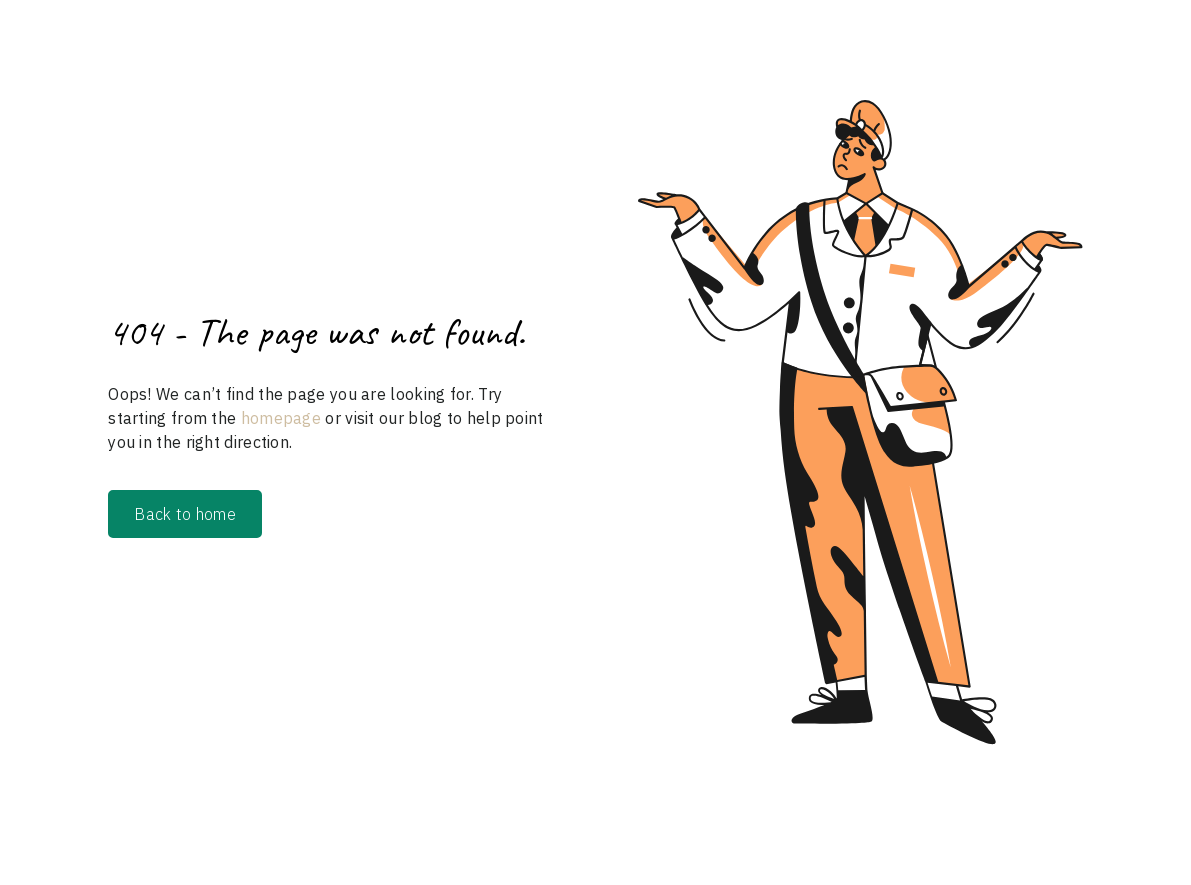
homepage (278, 418)
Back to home (185, 514)
